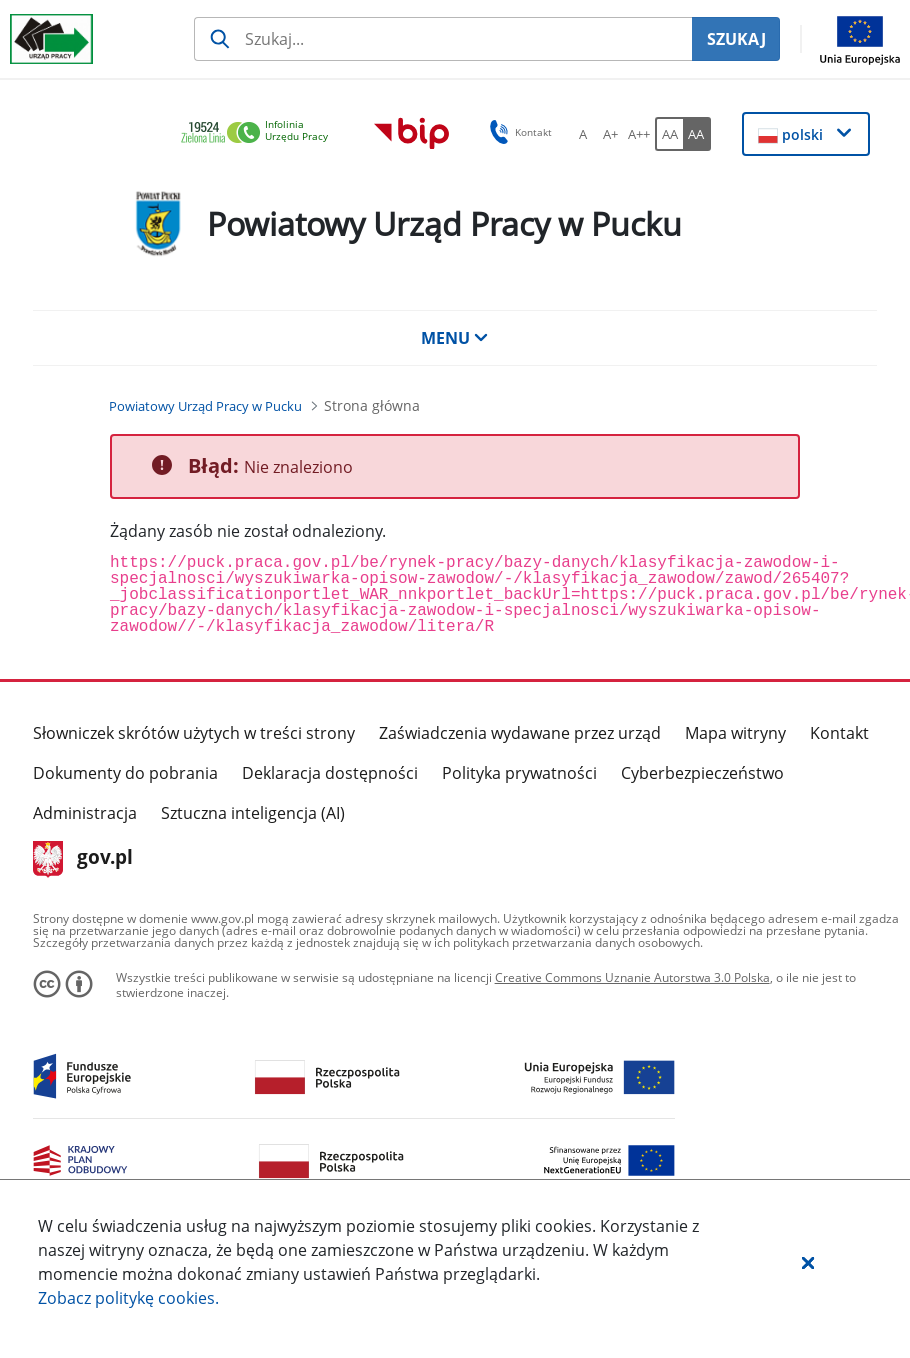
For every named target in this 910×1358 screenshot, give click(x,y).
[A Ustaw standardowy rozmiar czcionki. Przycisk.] (583, 134)
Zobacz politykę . (128, 1298)
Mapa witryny (735, 733)
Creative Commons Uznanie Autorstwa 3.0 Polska (632, 977)
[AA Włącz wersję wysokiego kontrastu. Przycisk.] (697, 134)
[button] (808, 1262)
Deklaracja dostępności (330, 773)
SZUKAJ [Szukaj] (736, 39)
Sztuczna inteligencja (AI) (253, 813)
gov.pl (83, 859)
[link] (260, 133)
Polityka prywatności (519, 773)
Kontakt (839, 733)
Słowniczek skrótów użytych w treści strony (194, 733)
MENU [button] (455, 338)
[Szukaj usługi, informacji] (443, 39)
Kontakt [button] (517, 132)
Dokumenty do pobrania (125, 773)
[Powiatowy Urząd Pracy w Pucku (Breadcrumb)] (205, 406)
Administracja (85, 813)
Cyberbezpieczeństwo (702, 773)
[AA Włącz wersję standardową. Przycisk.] (669, 134)
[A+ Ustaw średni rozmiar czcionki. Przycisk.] (611, 134)
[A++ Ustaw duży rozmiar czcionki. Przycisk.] (639, 134)
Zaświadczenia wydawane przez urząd (520, 733)
